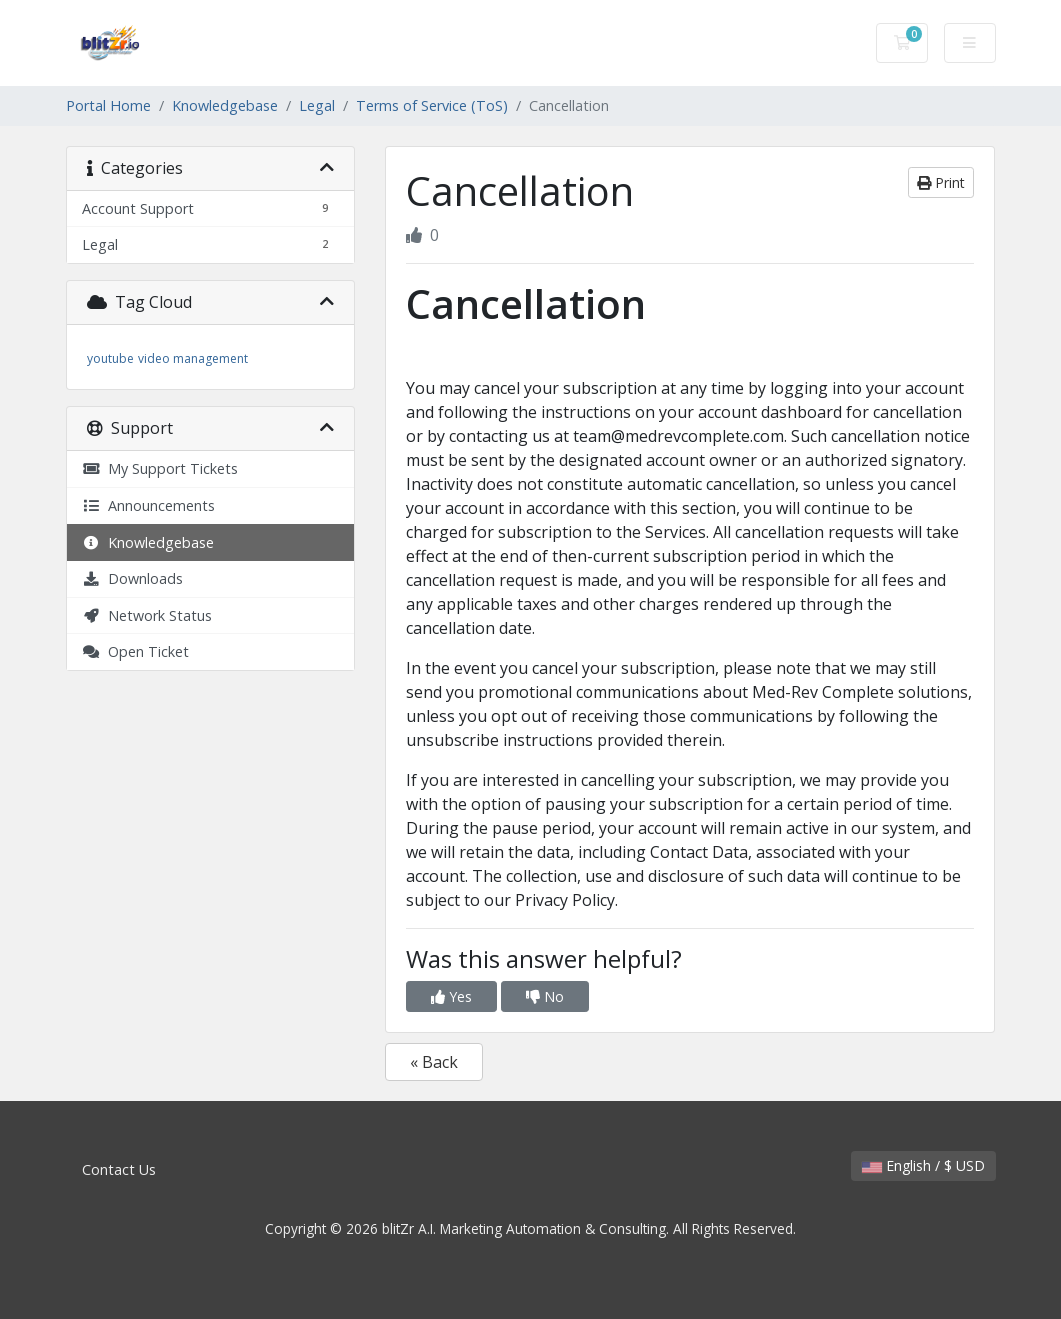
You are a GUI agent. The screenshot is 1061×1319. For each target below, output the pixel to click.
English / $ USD (923, 1165)
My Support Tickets (160, 468)
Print (941, 182)
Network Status (147, 615)
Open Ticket (135, 651)
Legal (317, 105)
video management (193, 358)
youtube (110, 358)
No (545, 996)
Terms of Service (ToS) (432, 105)
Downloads (132, 578)
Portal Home (108, 105)
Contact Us (119, 1169)
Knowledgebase (225, 105)
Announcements (148, 505)
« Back (434, 1062)
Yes (451, 996)
